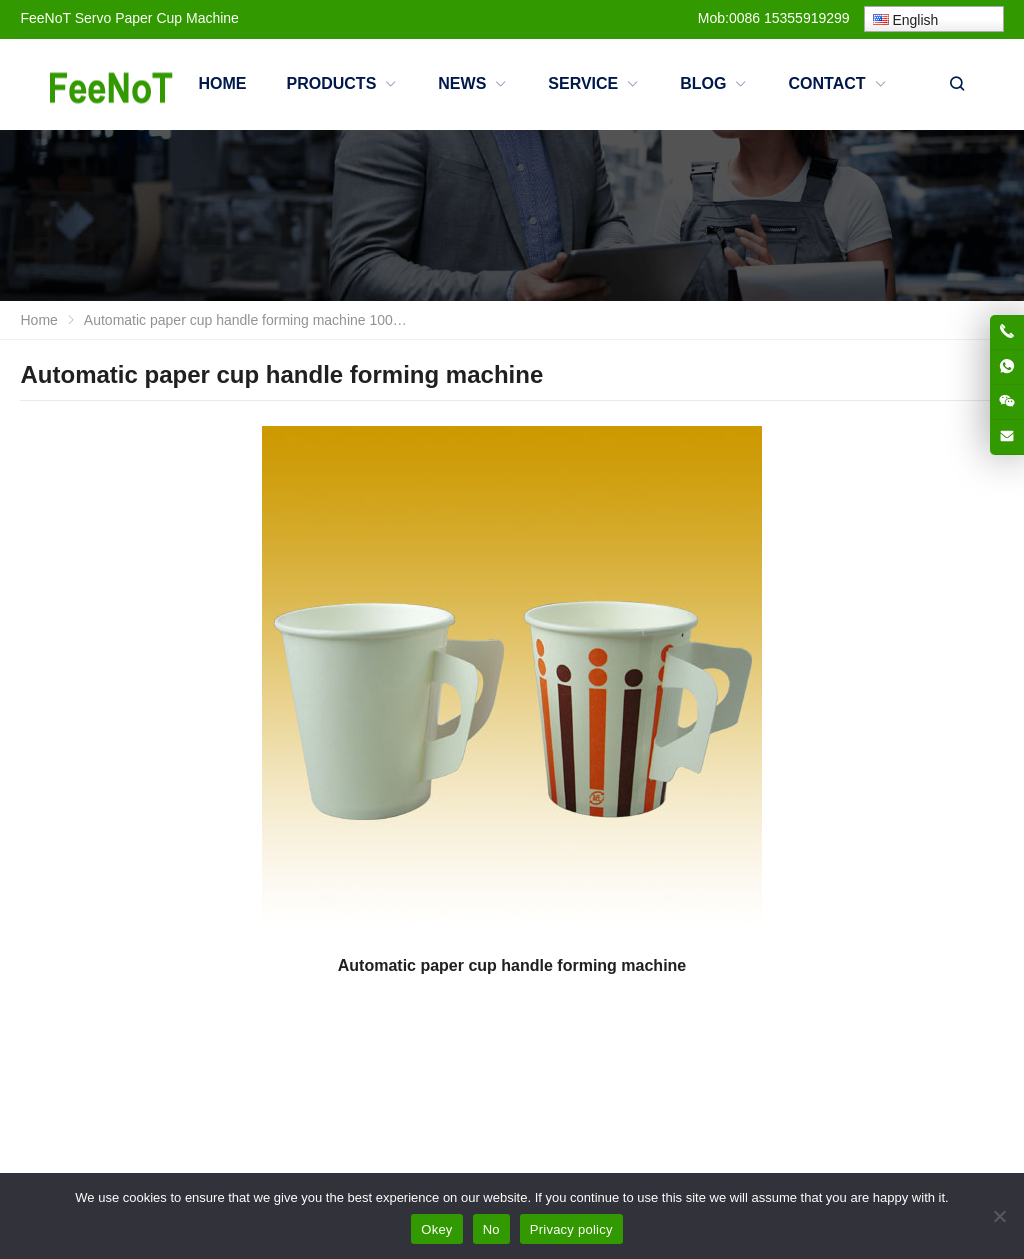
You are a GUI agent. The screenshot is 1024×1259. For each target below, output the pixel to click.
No (491, 1229)
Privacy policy (571, 1229)
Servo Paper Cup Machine (157, 18)
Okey (436, 1229)
